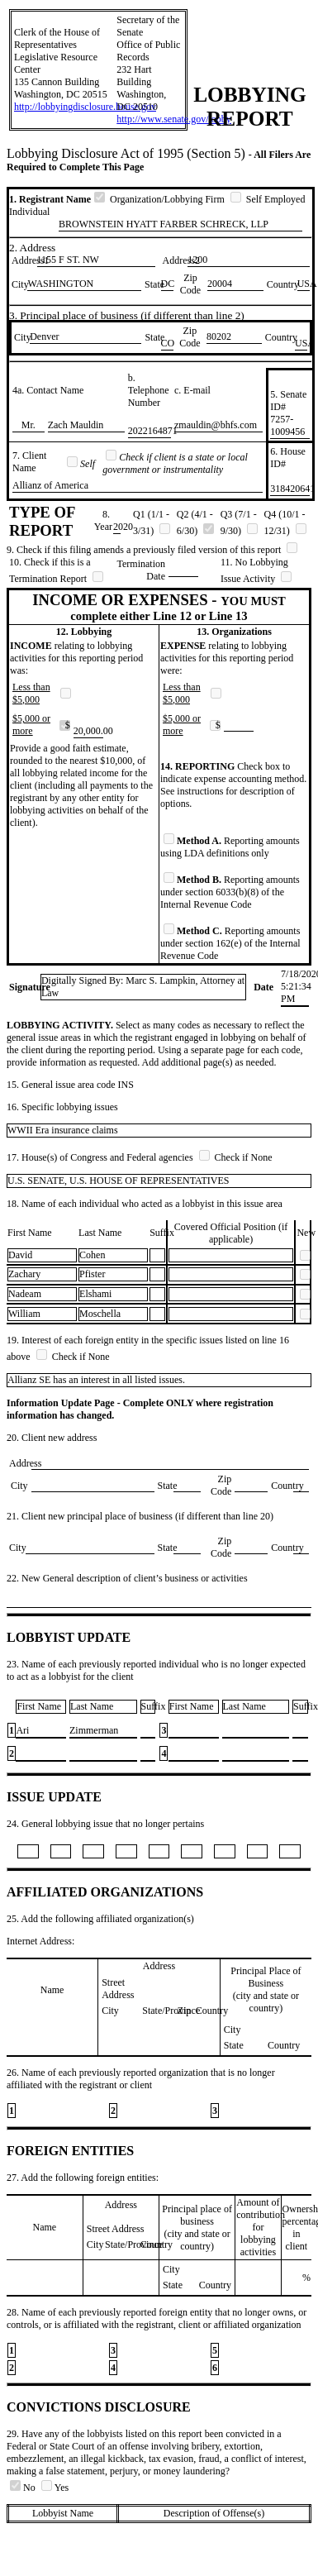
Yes (55, 2487)
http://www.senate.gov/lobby (173, 119)
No (24, 2487)
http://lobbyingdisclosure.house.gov (85, 106)
